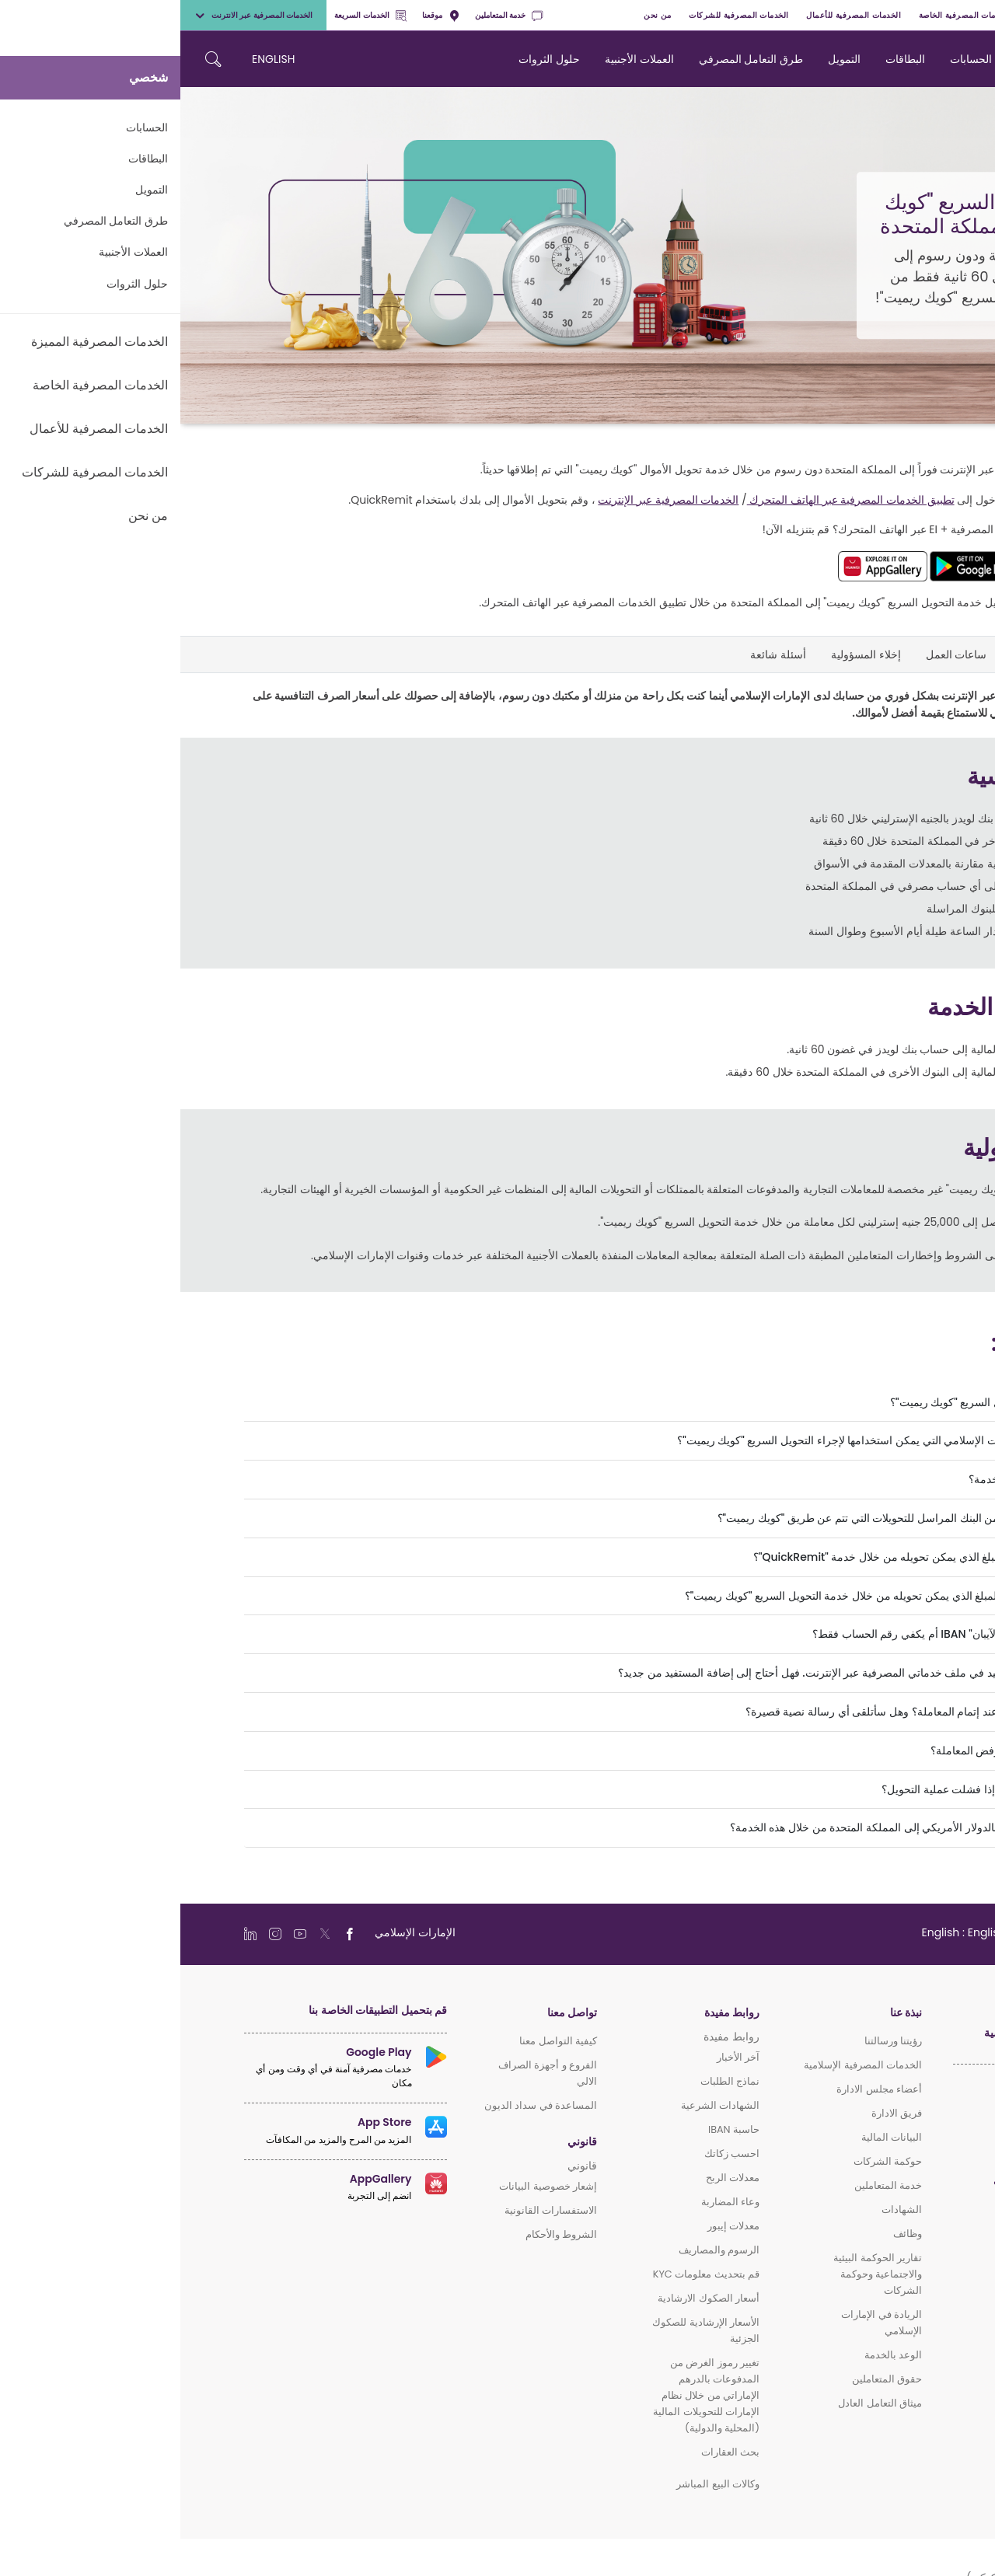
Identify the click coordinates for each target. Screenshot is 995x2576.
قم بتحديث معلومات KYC (526, 2274)
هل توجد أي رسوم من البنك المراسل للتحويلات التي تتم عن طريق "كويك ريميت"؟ (720, 1518)
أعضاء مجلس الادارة (699, 2089)
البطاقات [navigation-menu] (725, 59)
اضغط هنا (910, 602)
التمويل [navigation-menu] (664, 59)
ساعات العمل (776, 654)
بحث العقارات (550, 2452)
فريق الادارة (716, 2113)
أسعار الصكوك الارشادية (528, 2298)
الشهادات (721, 2209)
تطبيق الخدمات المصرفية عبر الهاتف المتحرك (670, 500)
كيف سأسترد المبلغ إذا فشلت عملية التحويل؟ (802, 1789)
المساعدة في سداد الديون (360, 2105)
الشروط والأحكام (381, 2234)
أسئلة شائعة (598, 654)
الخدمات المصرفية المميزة (895, 15)
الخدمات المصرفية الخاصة (784, 15)
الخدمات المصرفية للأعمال (673, 15)
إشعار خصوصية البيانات (368, 2186)
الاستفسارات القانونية (370, 2210)
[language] (795, 1932)
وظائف (727, 2233)
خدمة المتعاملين (328, 15)
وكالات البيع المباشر (537, 2483)
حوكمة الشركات (707, 2161)
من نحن (477, 15)
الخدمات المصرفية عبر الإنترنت (487, 500)
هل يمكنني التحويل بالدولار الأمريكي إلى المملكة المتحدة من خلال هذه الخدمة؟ (727, 1827)
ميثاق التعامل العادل (700, 2403)
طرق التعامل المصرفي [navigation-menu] (570, 59)
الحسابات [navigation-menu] (791, 59)
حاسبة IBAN (553, 2129)
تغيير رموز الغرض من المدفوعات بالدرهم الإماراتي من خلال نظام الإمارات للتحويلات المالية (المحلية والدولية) (526, 2395)
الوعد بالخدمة (713, 2354)
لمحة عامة (907, 654)
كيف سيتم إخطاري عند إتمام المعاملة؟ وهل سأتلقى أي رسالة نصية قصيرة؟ (734, 1711)
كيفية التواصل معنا (378, 2040)
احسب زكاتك (551, 2153)
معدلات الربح (552, 2177)
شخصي (973, 15)
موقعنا (260, 15)
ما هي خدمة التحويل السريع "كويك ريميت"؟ (807, 1402)
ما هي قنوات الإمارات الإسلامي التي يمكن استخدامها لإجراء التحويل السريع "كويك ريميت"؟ (700, 1440)
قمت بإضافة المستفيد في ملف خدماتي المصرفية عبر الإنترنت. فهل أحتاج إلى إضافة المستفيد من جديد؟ (671, 1673)
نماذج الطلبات (549, 2081)
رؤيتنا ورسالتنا (713, 2040)
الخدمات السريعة (189, 15)
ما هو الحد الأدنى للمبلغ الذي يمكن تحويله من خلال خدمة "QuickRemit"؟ (738, 1557)
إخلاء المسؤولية (686, 654)
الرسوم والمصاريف (538, 2250)
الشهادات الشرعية (540, 2105)
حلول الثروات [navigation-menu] (369, 59)
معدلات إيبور (553, 2225)
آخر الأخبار (557, 2057)
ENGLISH (93, 59)
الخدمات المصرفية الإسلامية (682, 2065)
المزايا (845, 654)
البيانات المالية (711, 2137)
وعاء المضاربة (550, 2201)
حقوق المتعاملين (707, 2379)
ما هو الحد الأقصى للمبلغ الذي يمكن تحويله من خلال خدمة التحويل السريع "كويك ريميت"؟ (704, 1596)
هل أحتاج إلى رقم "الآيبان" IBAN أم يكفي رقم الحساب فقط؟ (768, 1634)
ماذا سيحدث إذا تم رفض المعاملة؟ (827, 1750)
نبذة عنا (726, 2012)
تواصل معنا (392, 2012)
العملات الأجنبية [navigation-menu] (459, 59)
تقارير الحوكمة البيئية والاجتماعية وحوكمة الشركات (697, 2274)
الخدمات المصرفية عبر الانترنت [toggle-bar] (73, 15)
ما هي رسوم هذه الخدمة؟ (846, 1479)
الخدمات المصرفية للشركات (558, 15)
